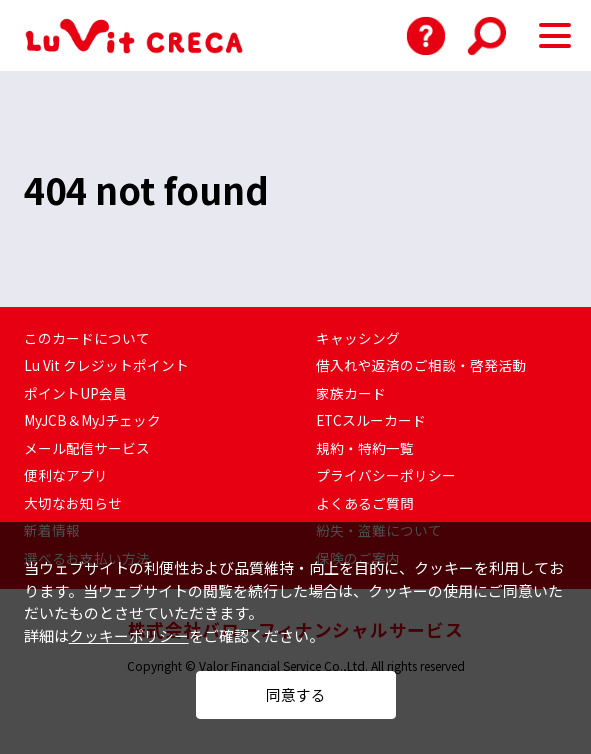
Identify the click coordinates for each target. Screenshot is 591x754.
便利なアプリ (66, 475)
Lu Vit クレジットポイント (107, 365)
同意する (296, 687)
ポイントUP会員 (75, 393)
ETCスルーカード (372, 420)
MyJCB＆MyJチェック (92, 420)
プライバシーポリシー (386, 475)
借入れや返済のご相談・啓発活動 (421, 365)
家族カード (351, 393)
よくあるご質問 (365, 503)
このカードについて (87, 338)
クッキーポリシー (129, 622)
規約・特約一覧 (365, 448)
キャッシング (358, 338)
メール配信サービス (87, 448)
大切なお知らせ (73, 503)
